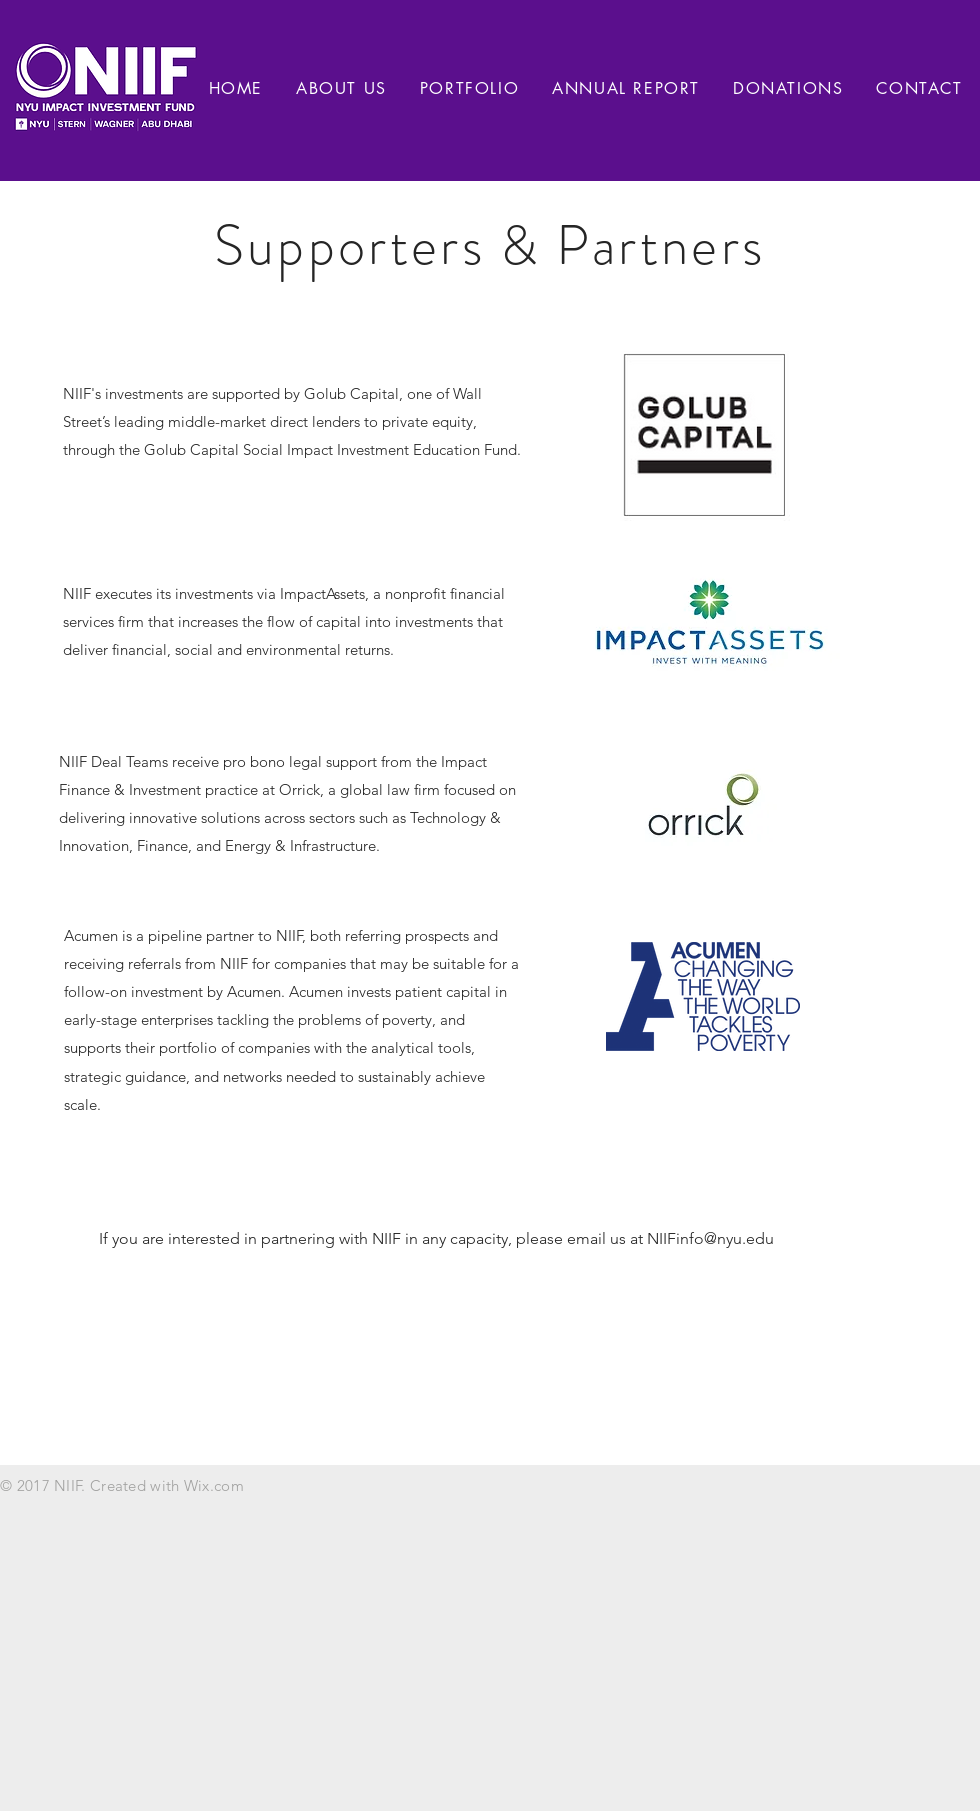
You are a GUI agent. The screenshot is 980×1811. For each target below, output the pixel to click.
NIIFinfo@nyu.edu (710, 1238)
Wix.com (214, 1485)
